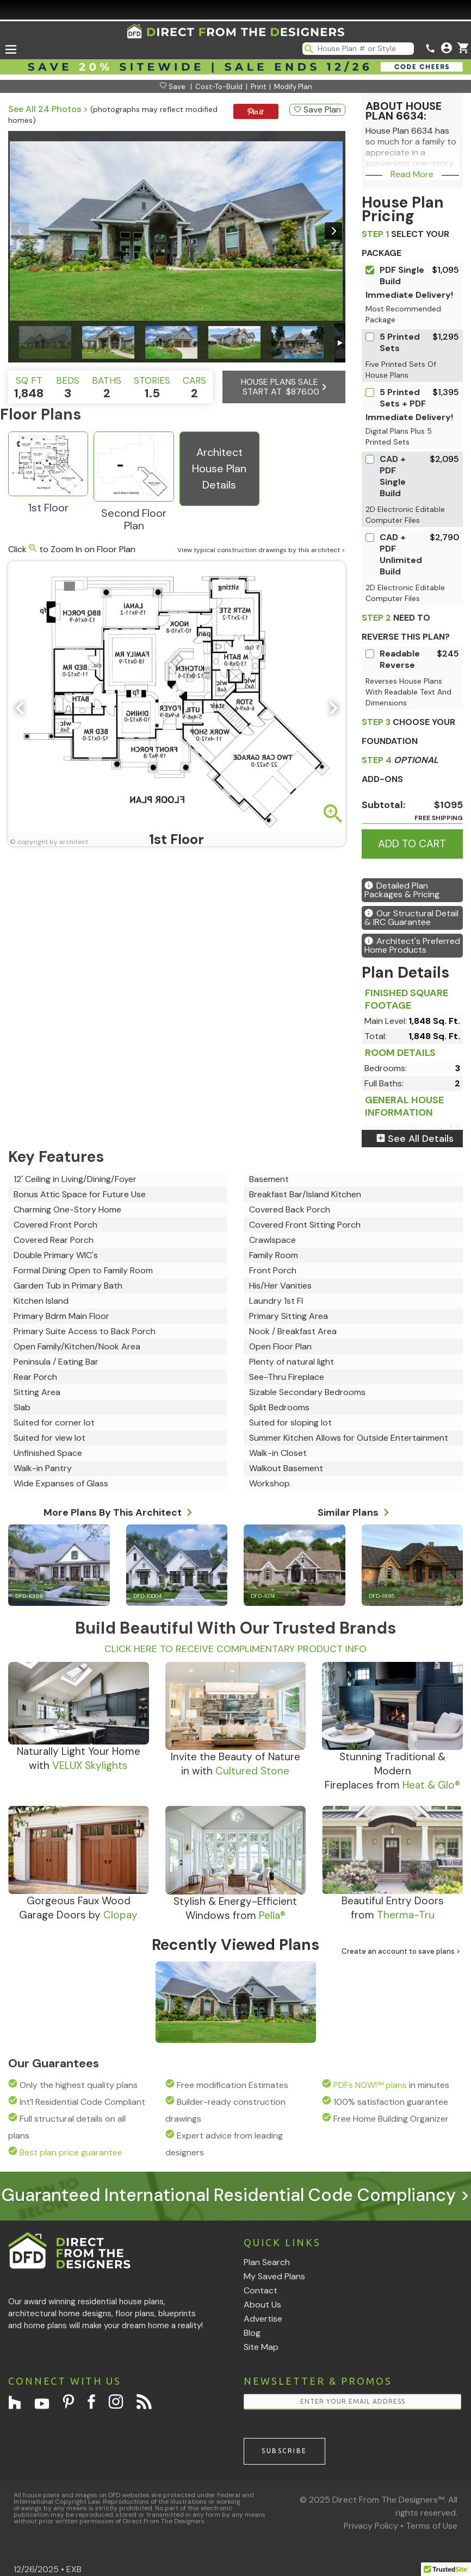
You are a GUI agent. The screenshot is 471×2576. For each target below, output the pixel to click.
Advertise (263, 2318)
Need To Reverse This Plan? (406, 627)
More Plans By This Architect (118, 1510)
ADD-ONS (400, 769)
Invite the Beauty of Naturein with (235, 1764)
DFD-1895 (382, 1595)
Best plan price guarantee (71, 2152)
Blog (252, 2333)
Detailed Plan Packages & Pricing (401, 890)
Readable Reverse (400, 659)
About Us (262, 2304)
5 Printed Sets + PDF (403, 397)
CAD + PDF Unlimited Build (401, 554)
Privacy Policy (371, 2525)
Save (172, 86)
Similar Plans (353, 1510)
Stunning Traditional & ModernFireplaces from (392, 1771)
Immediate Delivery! (409, 295)
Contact (260, 2290)
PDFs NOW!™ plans (370, 2085)
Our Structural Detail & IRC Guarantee (411, 918)
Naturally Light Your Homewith (78, 1758)
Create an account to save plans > (401, 1951)
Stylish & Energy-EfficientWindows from (235, 1908)
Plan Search (267, 2262)
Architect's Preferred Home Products (412, 945)
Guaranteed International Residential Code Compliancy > (236, 2195)
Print (258, 86)
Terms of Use (431, 2525)
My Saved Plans (274, 2276)
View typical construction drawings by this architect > (261, 550)
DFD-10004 (147, 1595)
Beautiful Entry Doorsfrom (393, 1908)
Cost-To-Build (219, 86)
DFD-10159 (28, 1595)
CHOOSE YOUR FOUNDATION (408, 731)
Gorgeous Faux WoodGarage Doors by (78, 1908)
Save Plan (317, 109)
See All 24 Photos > (48, 109)
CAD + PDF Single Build (393, 476)
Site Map (261, 2347)
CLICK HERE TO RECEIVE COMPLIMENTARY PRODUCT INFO (235, 1648)
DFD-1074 (263, 1595)
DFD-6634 (175, 2035)
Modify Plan (293, 86)
